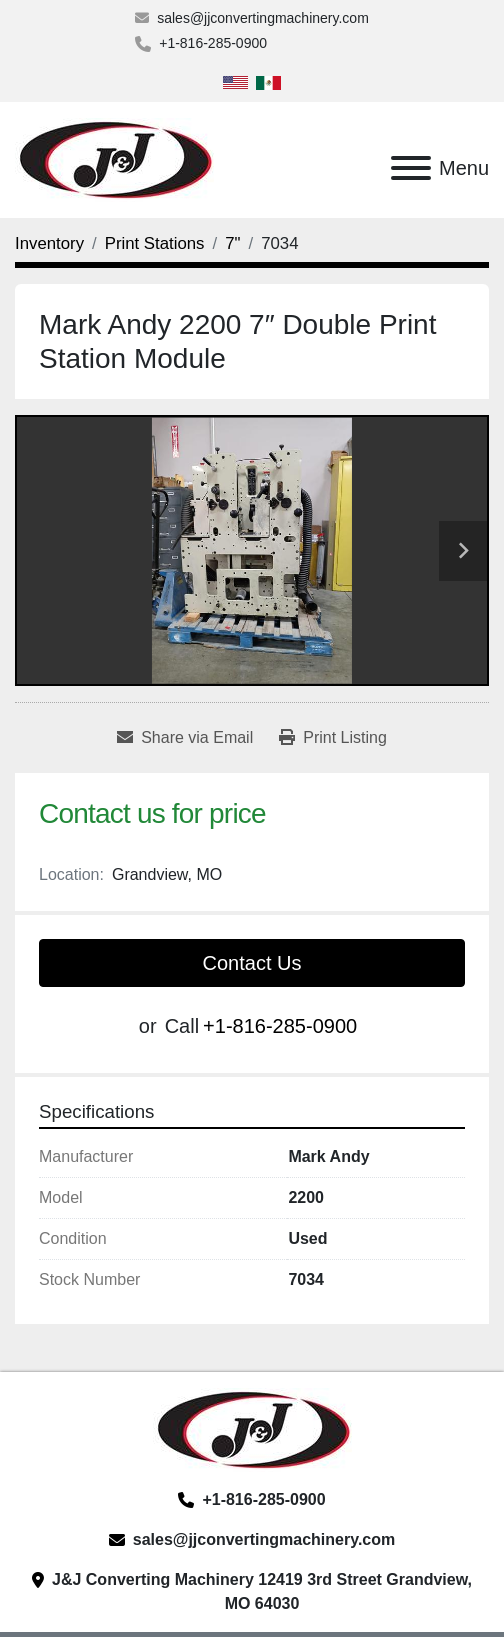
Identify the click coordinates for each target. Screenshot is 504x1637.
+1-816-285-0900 (213, 43)
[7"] (232, 243)
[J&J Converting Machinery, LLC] (252, 1428)
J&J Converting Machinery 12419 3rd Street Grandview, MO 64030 (262, 1591)
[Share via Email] (185, 738)
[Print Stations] (155, 243)
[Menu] (411, 168)
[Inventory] (49, 243)
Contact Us (252, 963)
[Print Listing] (333, 738)
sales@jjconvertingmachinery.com (263, 18)
